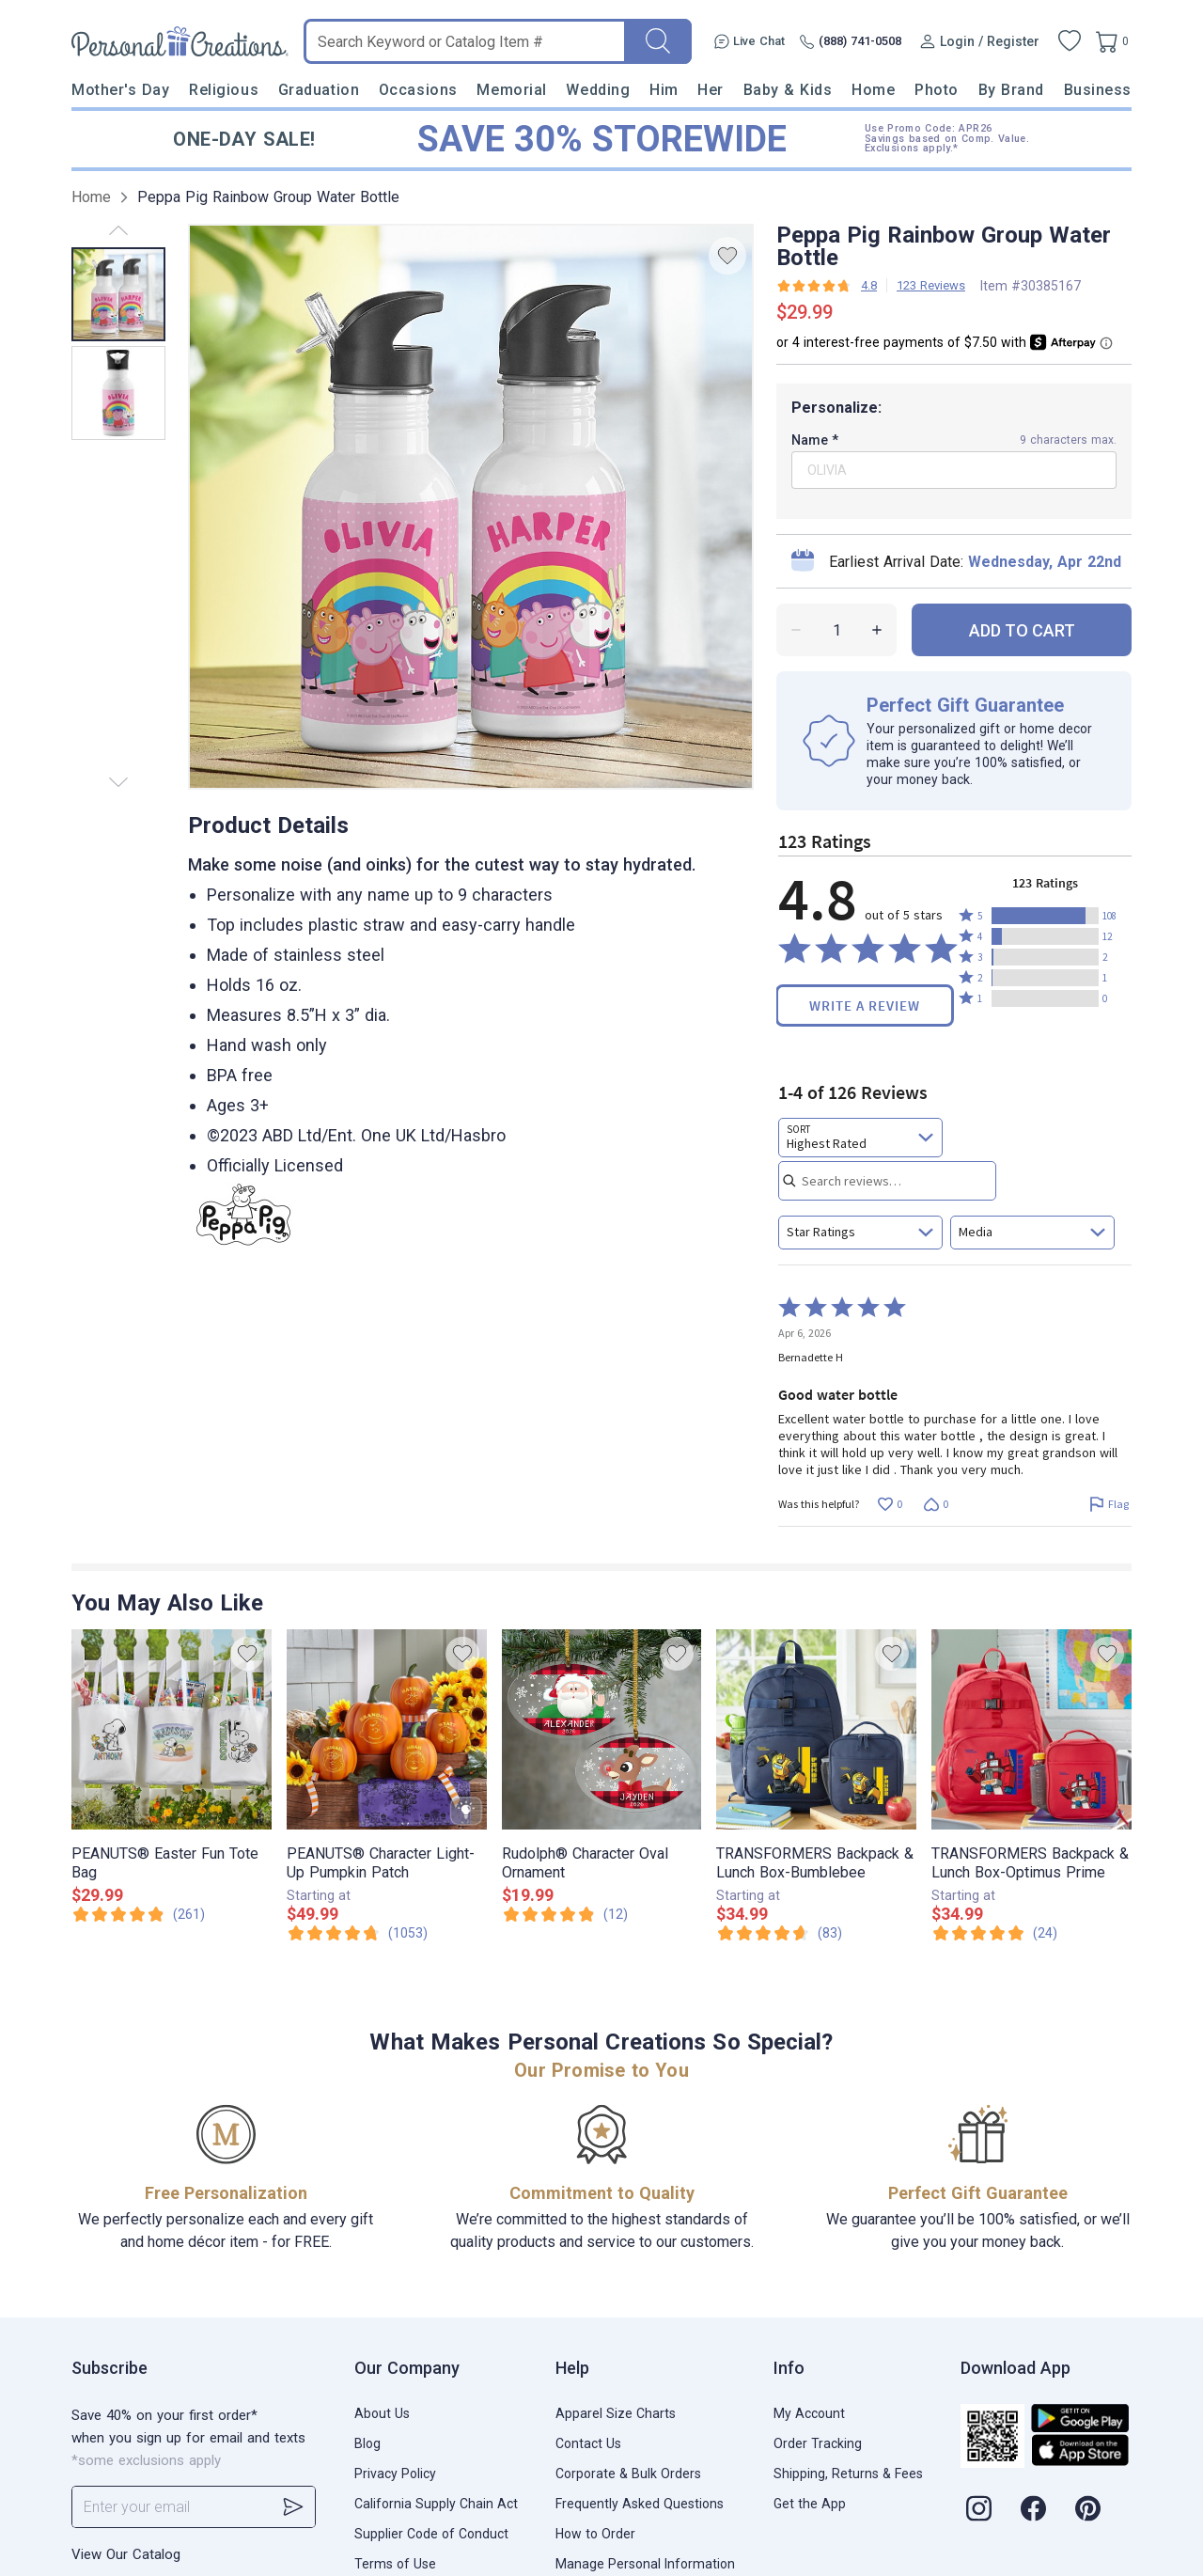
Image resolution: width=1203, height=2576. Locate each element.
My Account (809, 2413)
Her (710, 90)
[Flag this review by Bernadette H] (1109, 1504)
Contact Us (588, 2443)
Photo (936, 90)
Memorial (511, 90)
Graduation (318, 90)
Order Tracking (817, 2443)
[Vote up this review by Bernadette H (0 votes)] (889, 1504)
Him (664, 90)
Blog (367, 2443)
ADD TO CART (1022, 630)
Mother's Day (120, 90)
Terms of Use (395, 2563)
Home (873, 90)
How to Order (595, 2533)
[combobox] (860, 1137)
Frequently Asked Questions (639, 2503)
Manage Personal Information (645, 2563)
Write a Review (864, 1005)
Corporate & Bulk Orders (628, 2473)
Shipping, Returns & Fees (848, 2473)
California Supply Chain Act (436, 2503)
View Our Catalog (125, 2554)
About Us (382, 2413)
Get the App (809, 2503)
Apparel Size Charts (615, 2413)
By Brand (1011, 90)
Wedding (598, 90)
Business (1098, 90)
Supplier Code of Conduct (431, 2533)
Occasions (418, 90)
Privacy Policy (395, 2473)
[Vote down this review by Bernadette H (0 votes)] (935, 1504)
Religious (223, 90)
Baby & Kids (788, 90)
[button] (1045, 915)
